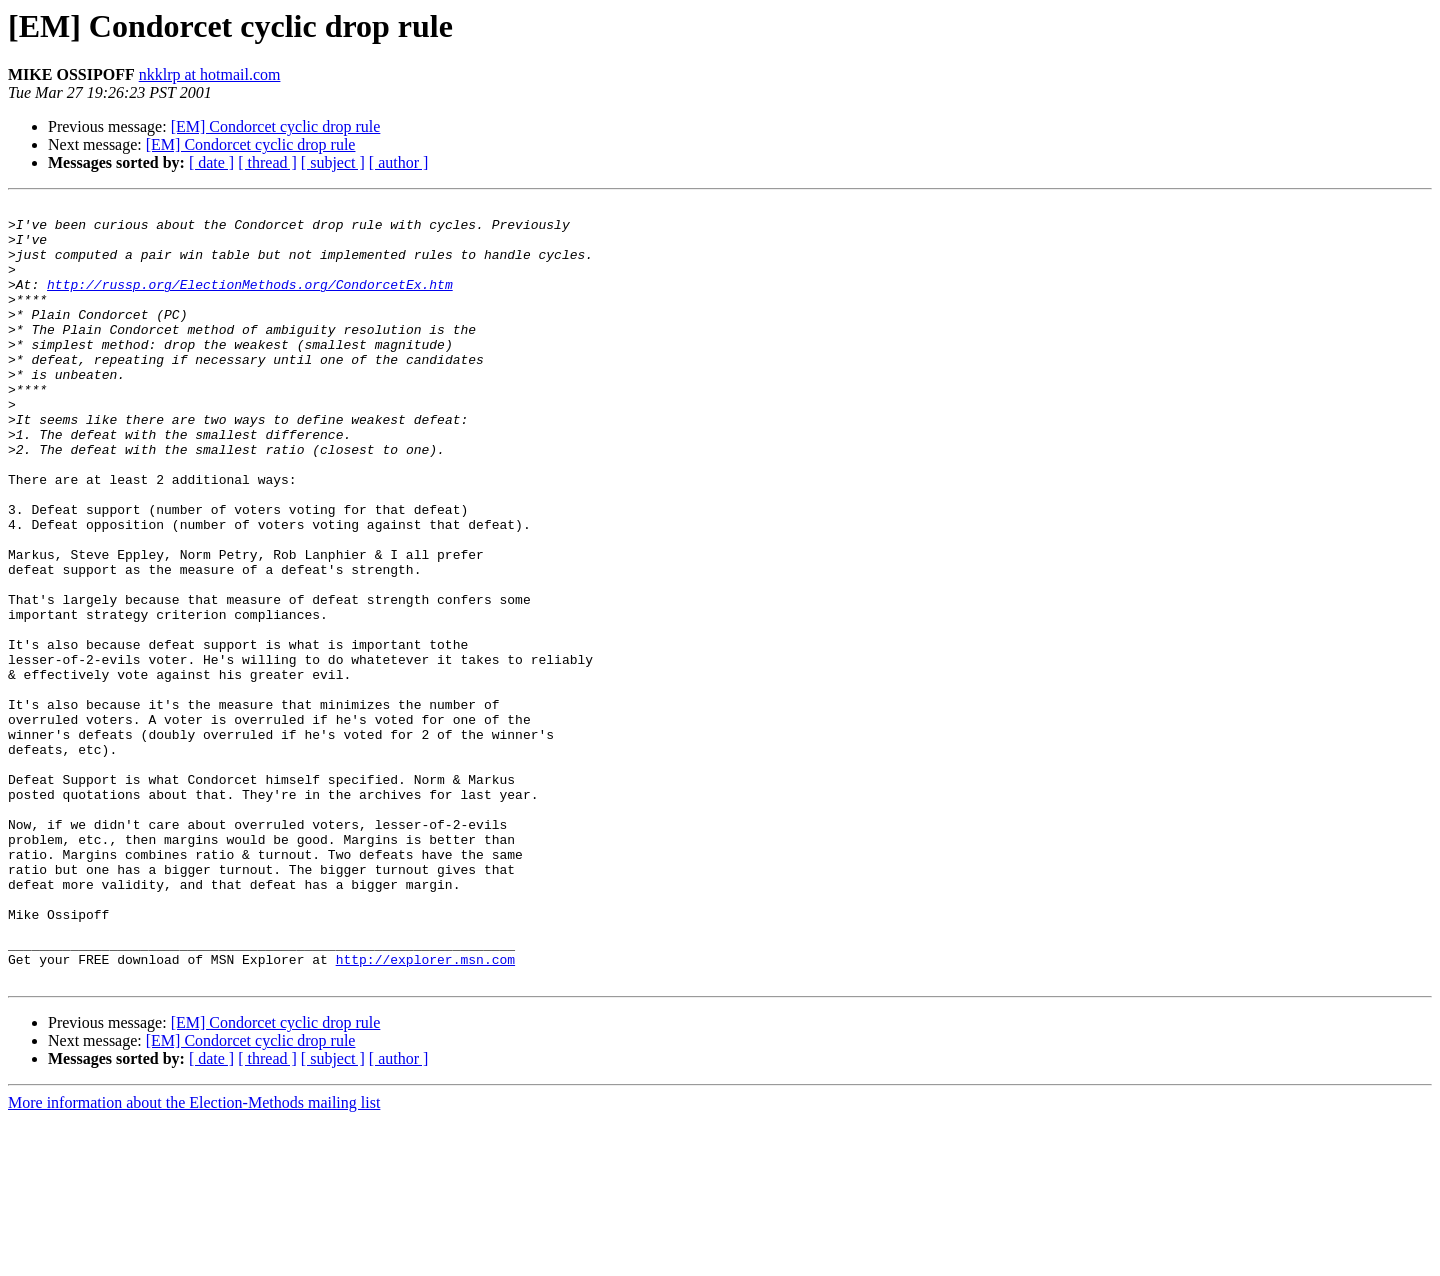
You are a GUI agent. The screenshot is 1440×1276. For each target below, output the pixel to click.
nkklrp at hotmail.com (210, 74)
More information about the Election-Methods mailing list (194, 1258)
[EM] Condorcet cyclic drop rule (276, 126)
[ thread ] (267, 162)
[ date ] (211, 162)
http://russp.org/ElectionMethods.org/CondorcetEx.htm (250, 302)
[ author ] (399, 162)
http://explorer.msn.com (425, 1112)
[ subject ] (333, 162)
